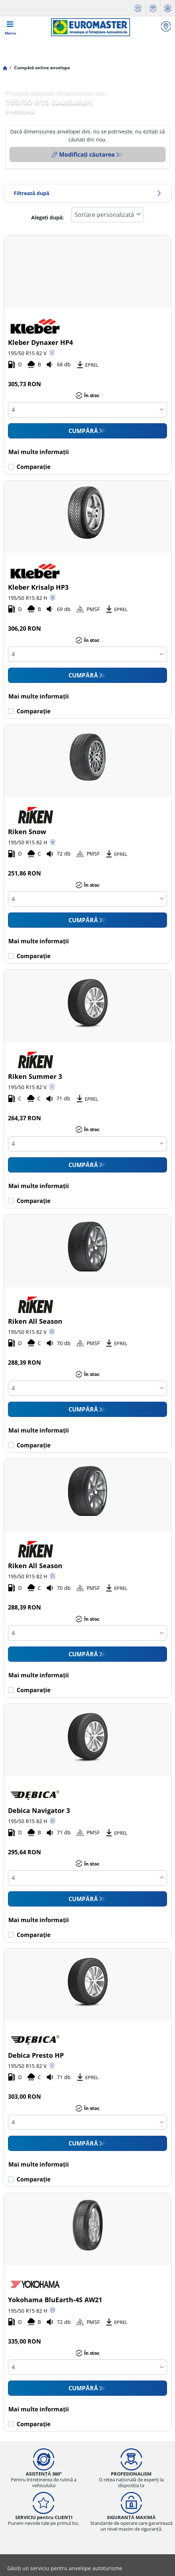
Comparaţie (33, 467)
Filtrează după (87, 193)
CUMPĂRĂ (83, 431)
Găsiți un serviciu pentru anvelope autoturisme (64, 2568)
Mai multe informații (38, 452)
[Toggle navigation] (10, 27)
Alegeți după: (47, 217)
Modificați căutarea (83, 154)
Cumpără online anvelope (41, 68)
